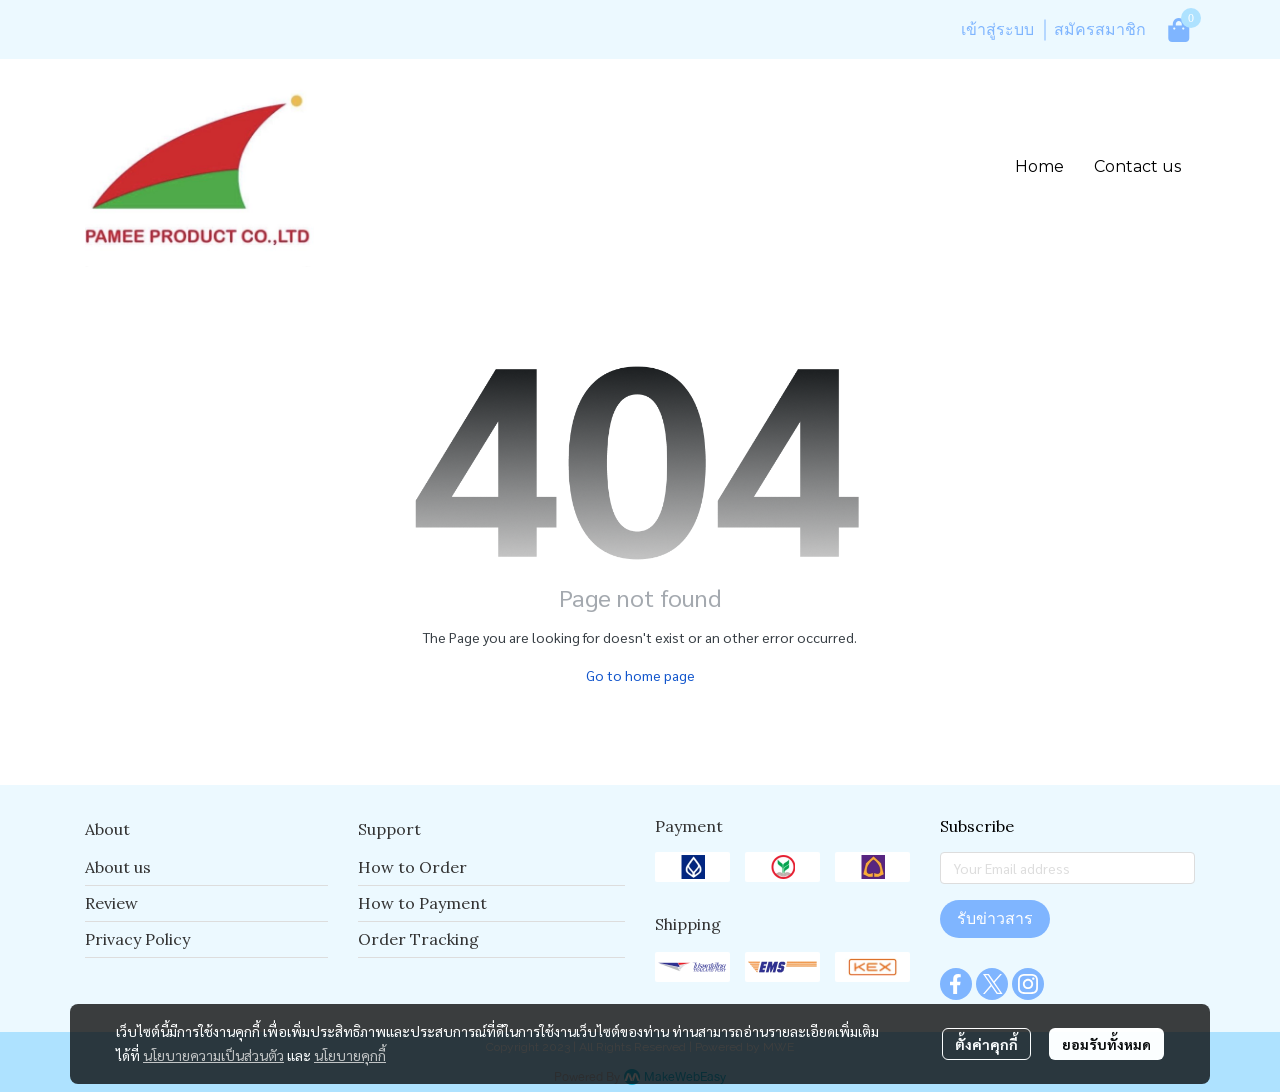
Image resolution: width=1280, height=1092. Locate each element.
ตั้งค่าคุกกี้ (986, 1044)
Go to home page (640, 675)
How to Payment (422, 903)
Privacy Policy (137, 939)
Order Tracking (418, 939)
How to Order (412, 867)
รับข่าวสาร (995, 918)
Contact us (1137, 166)
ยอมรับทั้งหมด (1106, 1044)
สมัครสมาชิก (1100, 29)
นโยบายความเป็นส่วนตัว (213, 1055)
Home (1039, 166)
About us (118, 867)
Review (111, 903)
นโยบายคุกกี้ (350, 1055)
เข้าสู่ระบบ (997, 29)
